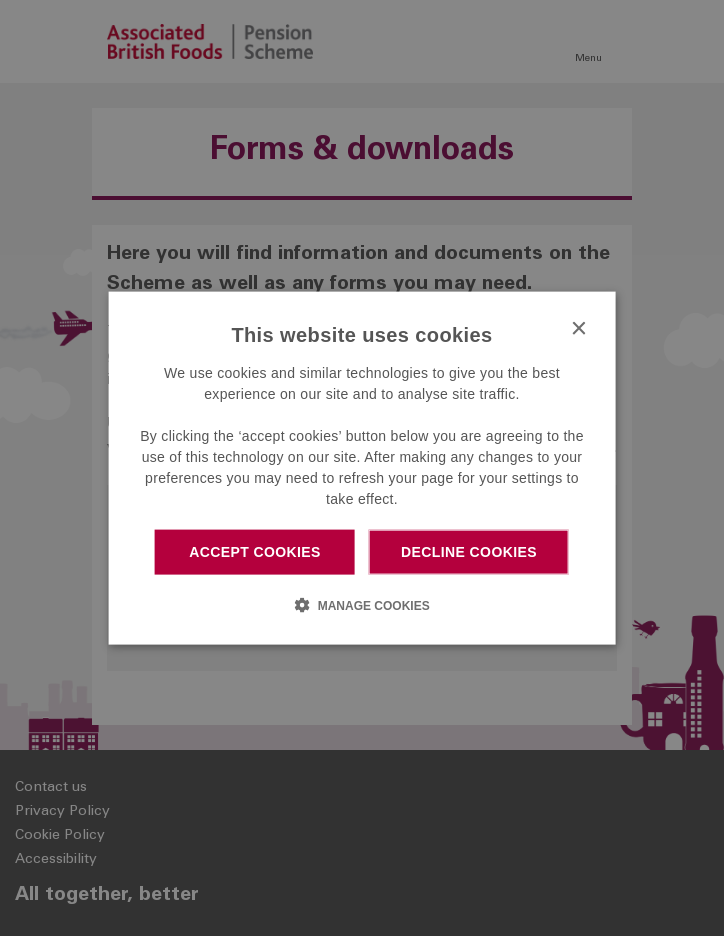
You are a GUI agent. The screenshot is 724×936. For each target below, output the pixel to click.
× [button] (577, 329)
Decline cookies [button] (469, 552)
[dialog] (362, 468)
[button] (361, 604)
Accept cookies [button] (255, 552)
